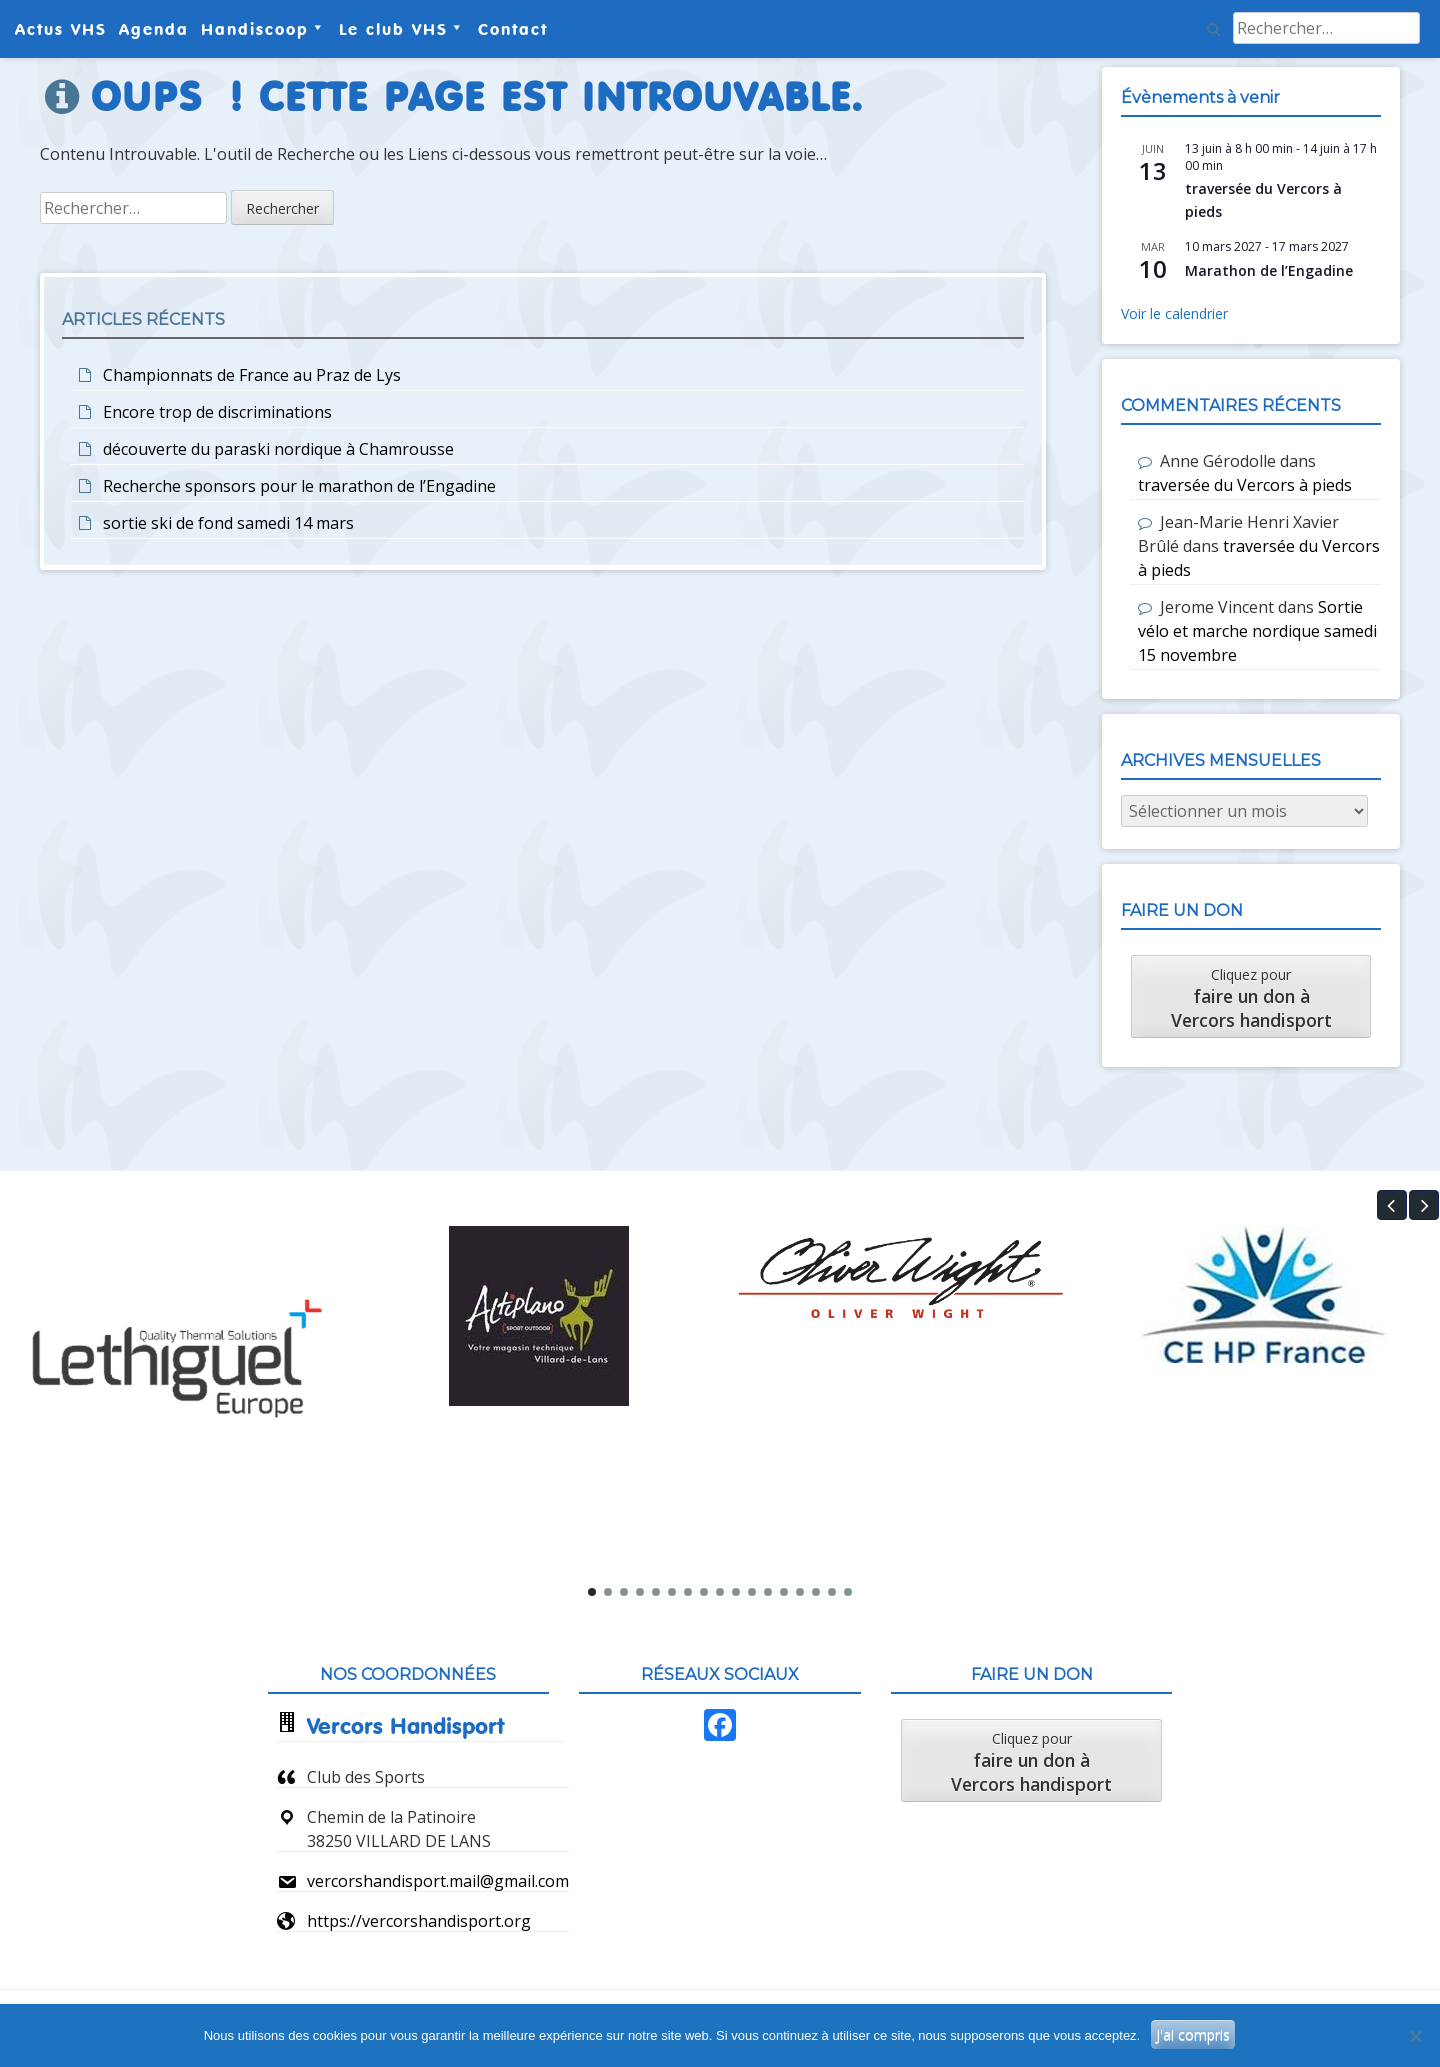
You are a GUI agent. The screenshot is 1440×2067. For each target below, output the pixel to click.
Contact (513, 29)
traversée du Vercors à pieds (1245, 485)
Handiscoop (255, 29)
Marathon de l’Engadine (1269, 270)
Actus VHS (61, 29)
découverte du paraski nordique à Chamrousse (278, 449)
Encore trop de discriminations (217, 412)
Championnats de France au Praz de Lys (252, 375)
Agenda (154, 29)
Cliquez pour (1251, 998)
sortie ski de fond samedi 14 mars (228, 523)
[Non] (1415, 2036)
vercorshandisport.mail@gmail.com (438, 1881)
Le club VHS (393, 29)
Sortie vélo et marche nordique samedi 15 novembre (1257, 631)
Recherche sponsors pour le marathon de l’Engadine (299, 486)
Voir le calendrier (1174, 313)
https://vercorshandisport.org (419, 1921)
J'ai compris (1193, 2034)
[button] (1392, 1205)
